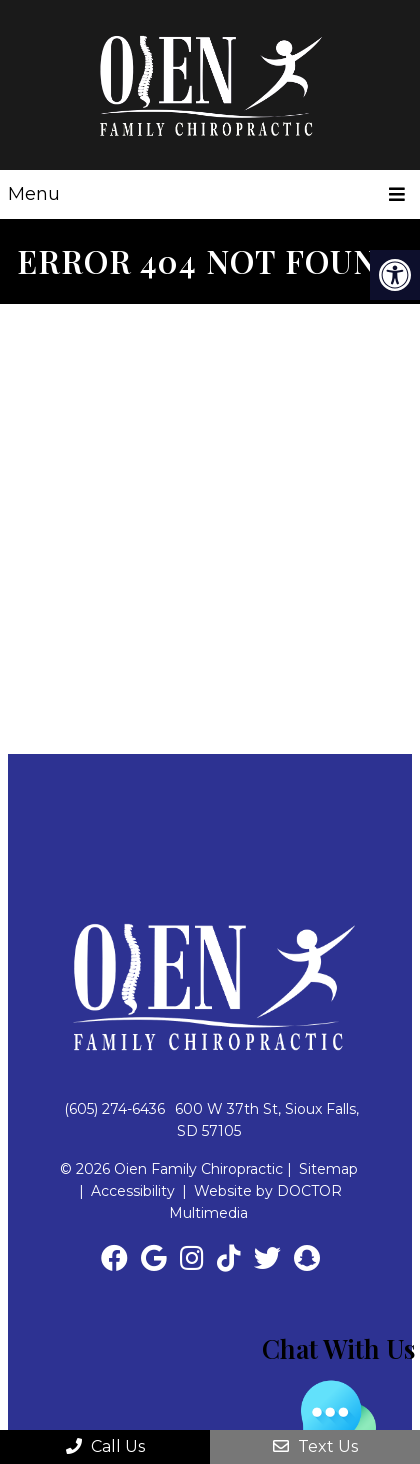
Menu (34, 194)
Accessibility (133, 1191)
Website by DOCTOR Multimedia (255, 1202)
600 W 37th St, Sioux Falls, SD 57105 (267, 1120)
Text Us (315, 1446)
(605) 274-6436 (114, 1109)
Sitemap (328, 1169)
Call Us (105, 1446)
